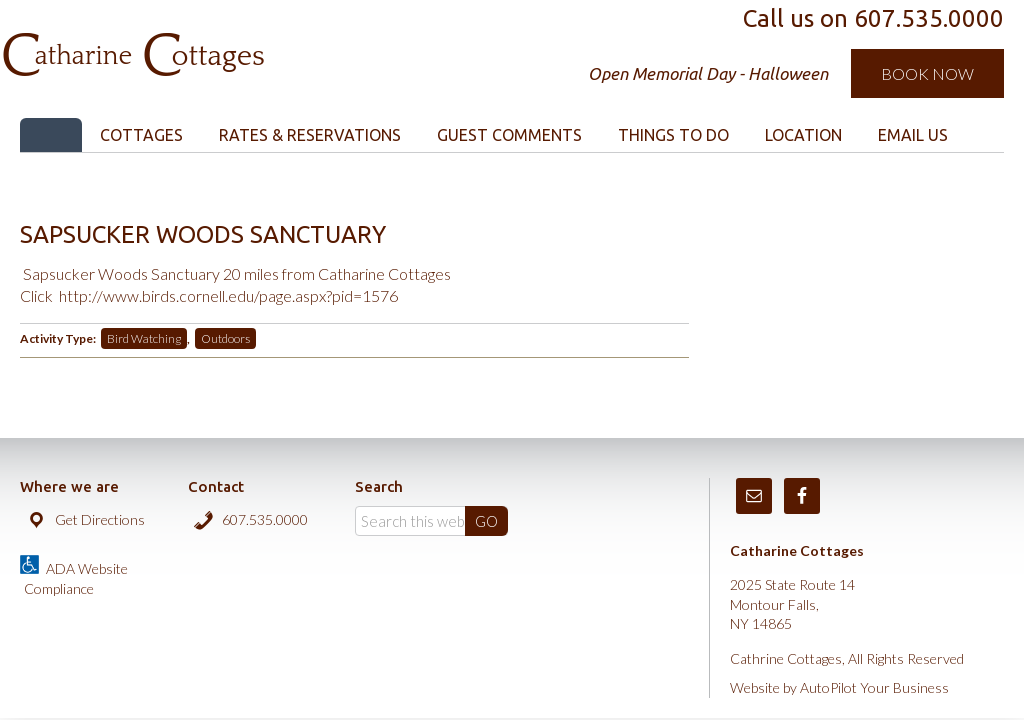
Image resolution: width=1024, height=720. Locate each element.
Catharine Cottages (232, 40)
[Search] (432, 521)
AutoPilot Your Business (874, 687)
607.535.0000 (265, 519)
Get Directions (100, 519)
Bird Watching (144, 338)
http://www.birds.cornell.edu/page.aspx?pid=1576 (228, 295)
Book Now (927, 73)
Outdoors (225, 338)
